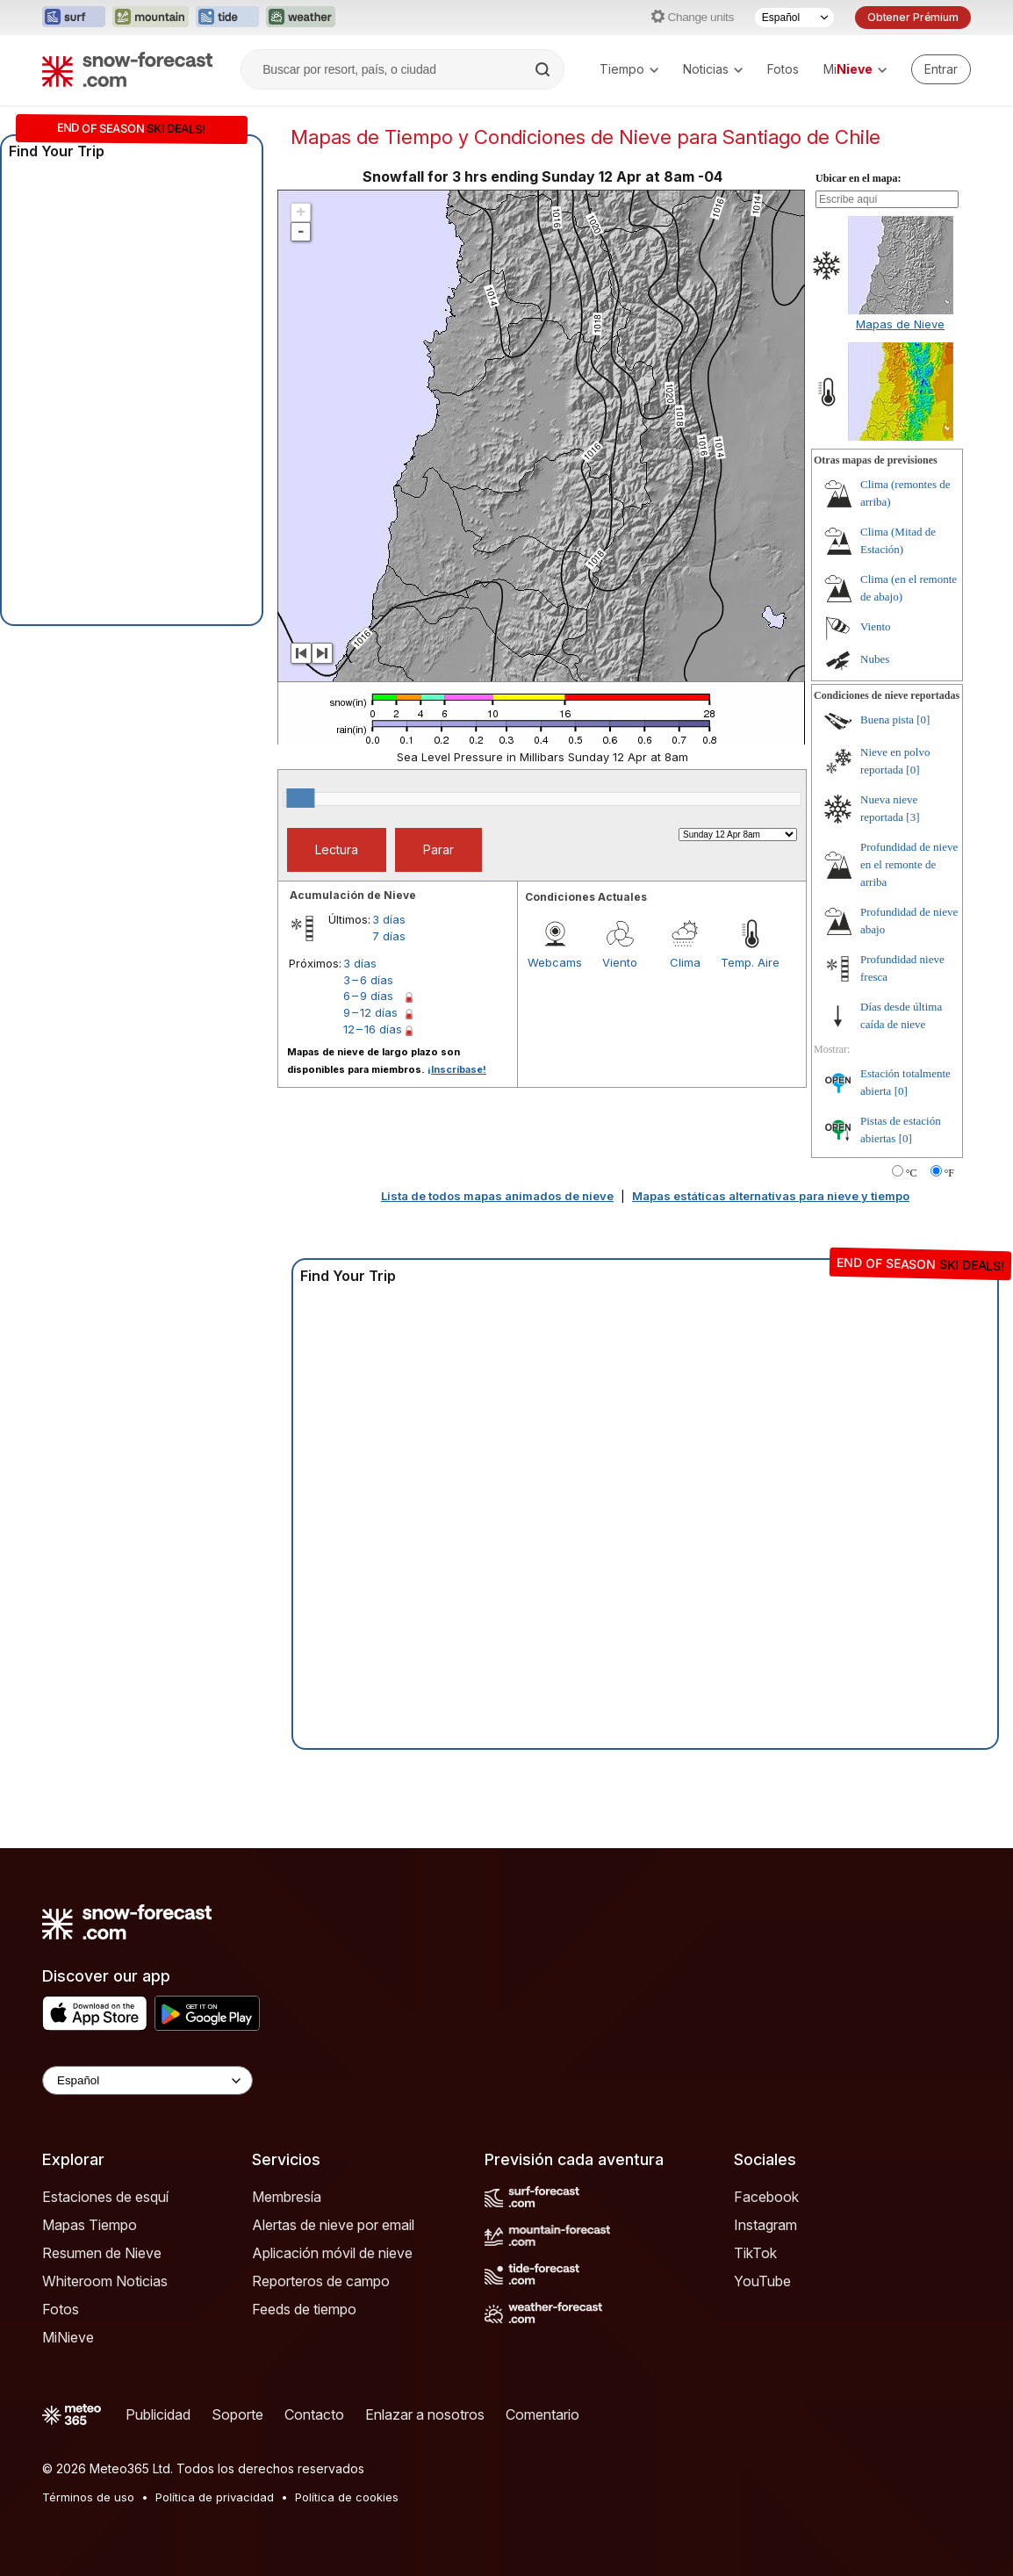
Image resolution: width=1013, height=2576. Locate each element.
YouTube (762, 2281)
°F (949, 1173)
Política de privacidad (214, 2497)
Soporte (237, 2414)
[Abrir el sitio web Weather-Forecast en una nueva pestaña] (300, 17)
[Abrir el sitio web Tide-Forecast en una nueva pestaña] (227, 17)
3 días (389, 919)
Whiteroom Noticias (105, 2281)
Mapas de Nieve (900, 324)
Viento (619, 962)
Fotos (783, 68)
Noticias (713, 68)
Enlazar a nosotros (425, 2414)
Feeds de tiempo (304, 2309)
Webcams (555, 962)
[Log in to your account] (941, 69)
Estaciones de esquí (105, 2196)
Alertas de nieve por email (333, 2225)
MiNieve (68, 2337)
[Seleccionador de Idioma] (794, 17)
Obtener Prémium (913, 17)
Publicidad (158, 2414)
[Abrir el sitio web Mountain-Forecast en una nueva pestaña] (150, 17)
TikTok (755, 2253)
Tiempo (629, 68)
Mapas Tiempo (89, 2225)
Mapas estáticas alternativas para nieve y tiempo (770, 1196)
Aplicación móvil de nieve (332, 2253)
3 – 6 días (368, 980)
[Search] (544, 69)
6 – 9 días (368, 996)
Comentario (542, 2414)
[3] (912, 817)
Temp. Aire (750, 962)
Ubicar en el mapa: (858, 178)
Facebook (766, 2196)
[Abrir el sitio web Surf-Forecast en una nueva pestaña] (73, 17)
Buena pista (887, 719)
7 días (389, 936)
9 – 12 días (370, 1012)
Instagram (765, 2225)
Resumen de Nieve (102, 2253)
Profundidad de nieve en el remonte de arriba (909, 864)
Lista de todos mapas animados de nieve (497, 1196)
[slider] (300, 798)
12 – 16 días (372, 1029)
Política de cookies (347, 2497)
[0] (923, 719)
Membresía (286, 2196)
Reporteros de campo (321, 2281)
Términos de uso (88, 2497)
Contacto (314, 2414)
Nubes (874, 659)
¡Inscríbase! (456, 1069)
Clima (685, 962)
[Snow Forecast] (127, 69)
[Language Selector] (147, 2080)
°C (911, 1173)
